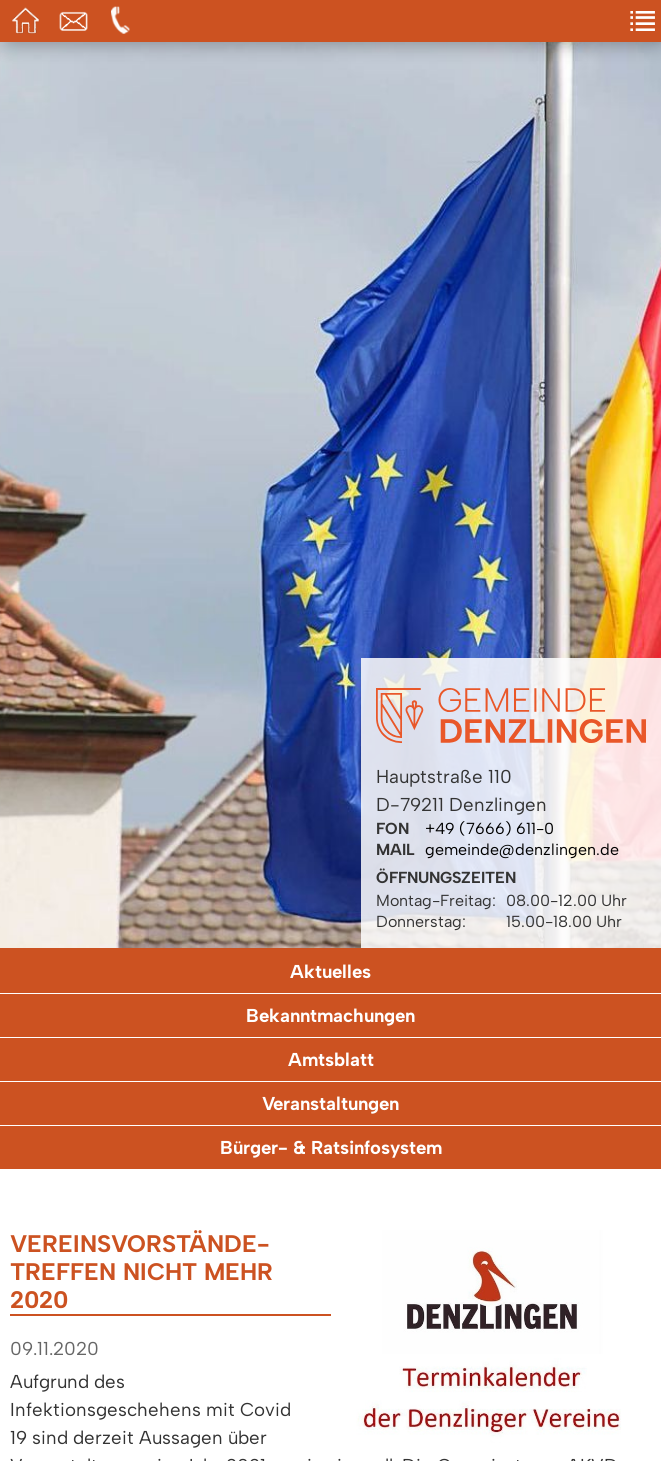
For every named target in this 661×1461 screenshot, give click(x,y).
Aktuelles (330, 971)
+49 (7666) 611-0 (489, 828)
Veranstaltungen (330, 1103)
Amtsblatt (331, 1059)
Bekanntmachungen (330, 1015)
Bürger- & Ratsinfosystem (331, 1147)
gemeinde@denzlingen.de (522, 849)
